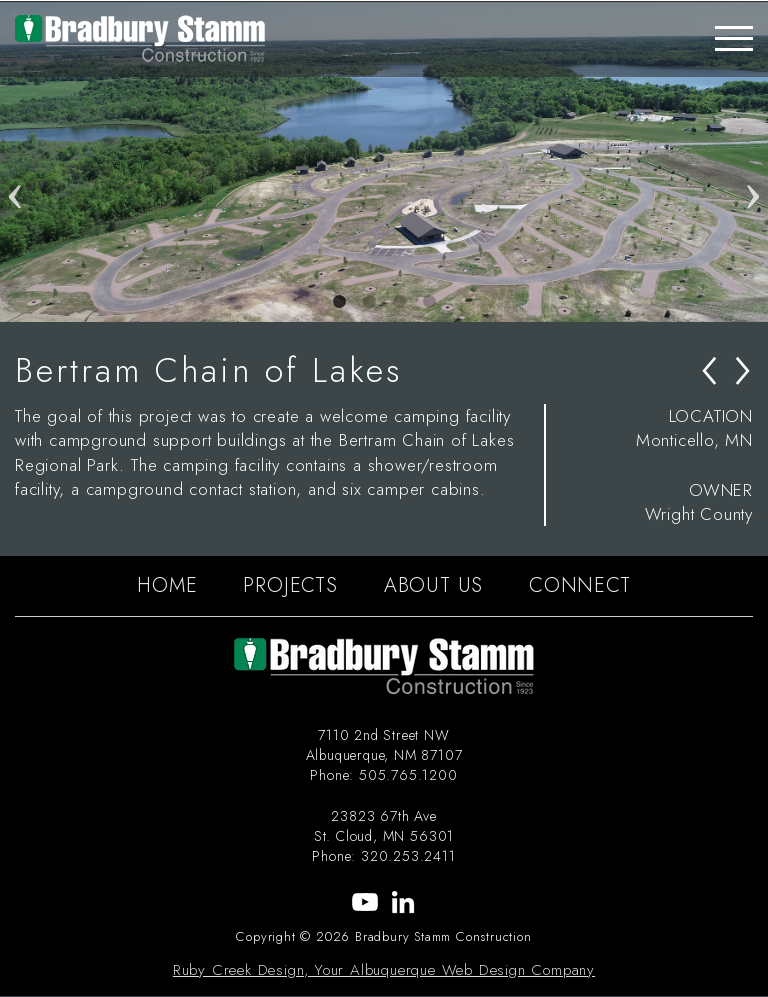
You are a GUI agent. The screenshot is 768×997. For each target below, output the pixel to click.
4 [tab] (429, 302)
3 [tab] (399, 302)
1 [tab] (339, 302)
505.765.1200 (408, 775)
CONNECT (580, 585)
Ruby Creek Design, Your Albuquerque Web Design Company (384, 970)
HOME (167, 585)
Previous (15, 162)
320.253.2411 (408, 856)
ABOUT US (433, 585)
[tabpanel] (384, 162)
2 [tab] (369, 302)
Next (753, 162)
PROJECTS (290, 585)
